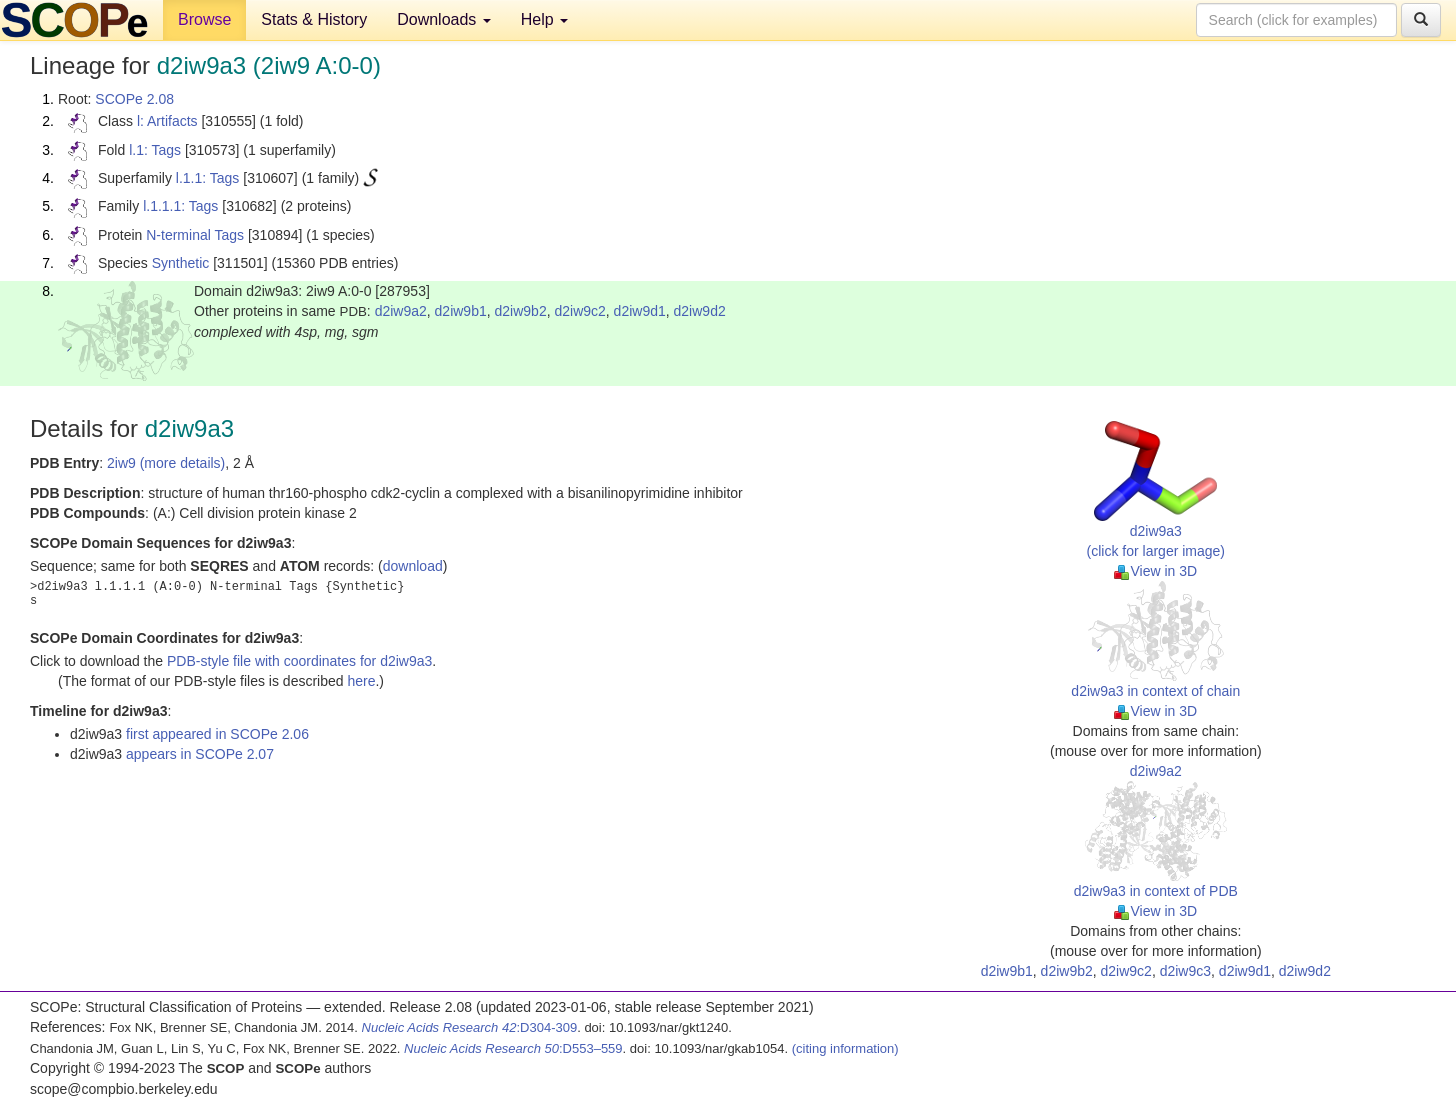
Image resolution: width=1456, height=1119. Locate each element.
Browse (204, 19)
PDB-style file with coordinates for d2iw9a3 (299, 661)
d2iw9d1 (640, 311)
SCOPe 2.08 (134, 99)
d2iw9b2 (521, 311)
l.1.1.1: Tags (180, 206)
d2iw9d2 (700, 311)
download (413, 566)
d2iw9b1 (461, 311)
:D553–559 (513, 1048)
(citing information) (845, 1048)
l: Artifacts (167, 121)
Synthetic (181, 263)
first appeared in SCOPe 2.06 (217, 734)
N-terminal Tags (195, 235)
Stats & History (314, 19)
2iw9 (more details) (166, 463)
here (361, 681)
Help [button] (544, 19)
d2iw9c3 (1185, 971)
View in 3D (1155, 571)
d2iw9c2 (579, 311)
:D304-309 (470, 1027)
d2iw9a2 (401, 311)
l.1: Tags (155, 150)
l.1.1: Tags (208, 178)
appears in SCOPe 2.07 (200, 754)
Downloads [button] (444, 19)
